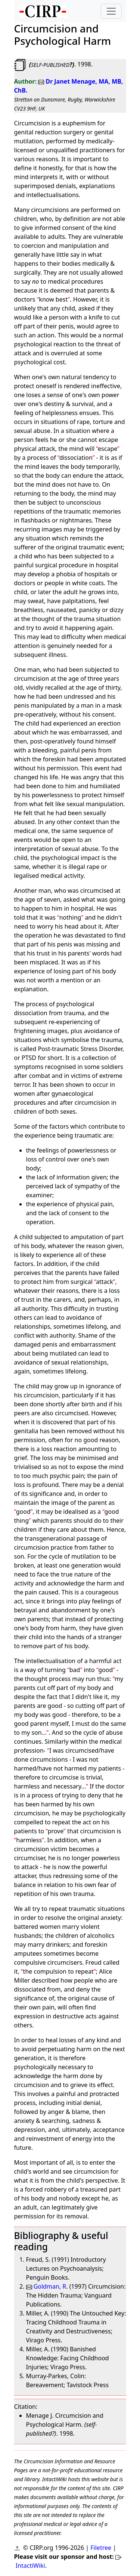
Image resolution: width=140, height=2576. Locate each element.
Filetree (100, 2548)
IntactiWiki (30, 2565)
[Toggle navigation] (111, 11)
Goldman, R (46, 2286)
